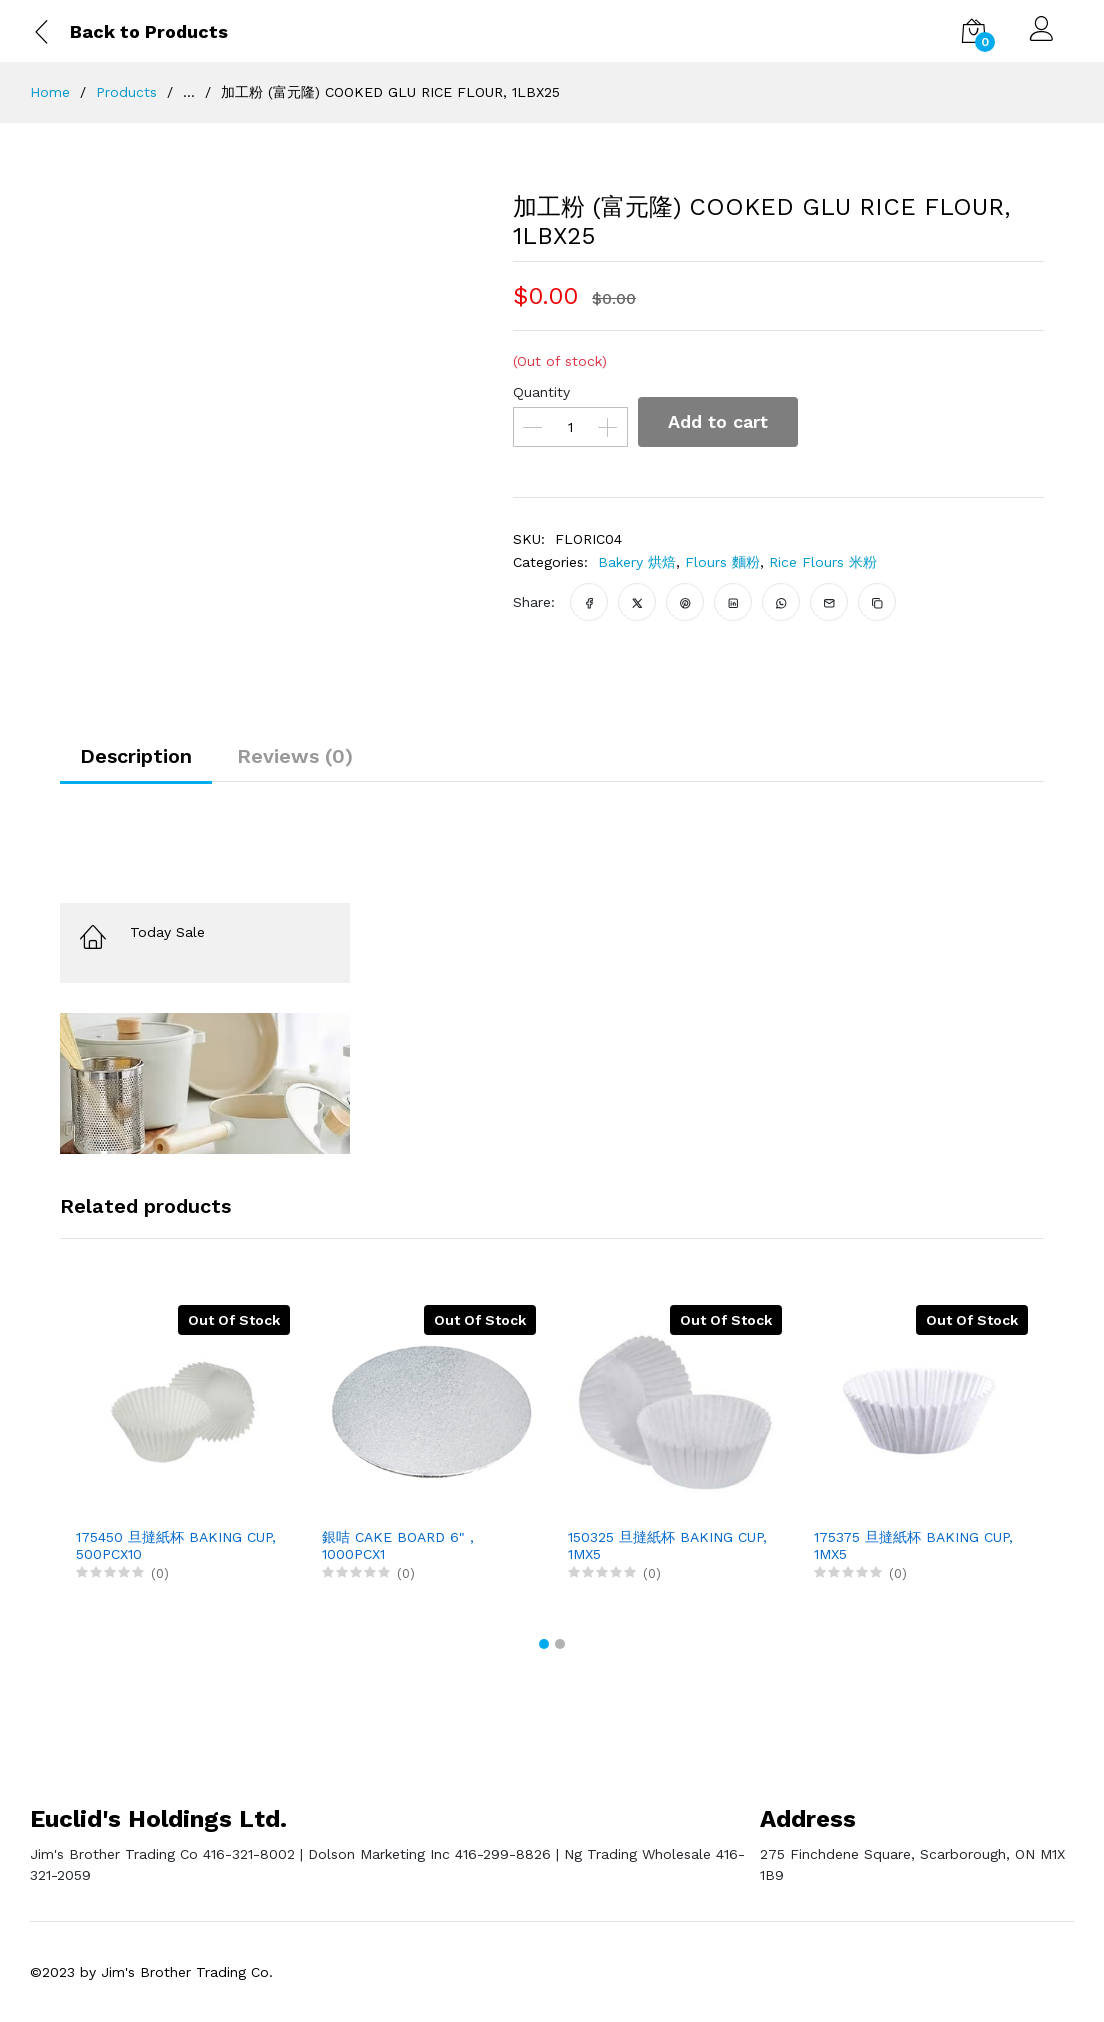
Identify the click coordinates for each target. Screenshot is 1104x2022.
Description (136, 756)
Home (50, 92)
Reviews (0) (295, 756)
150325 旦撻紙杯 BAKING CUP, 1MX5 (667, 1545)
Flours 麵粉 (722, 562)
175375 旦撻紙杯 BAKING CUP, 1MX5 (913, 1545)
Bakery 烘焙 (637, 562)
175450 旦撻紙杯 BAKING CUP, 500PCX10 (176, 1545)
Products (126, 92)
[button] (544, 1644)
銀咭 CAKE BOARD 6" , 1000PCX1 (398, 1545)
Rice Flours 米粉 (823, 562)
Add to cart (718, 421)
